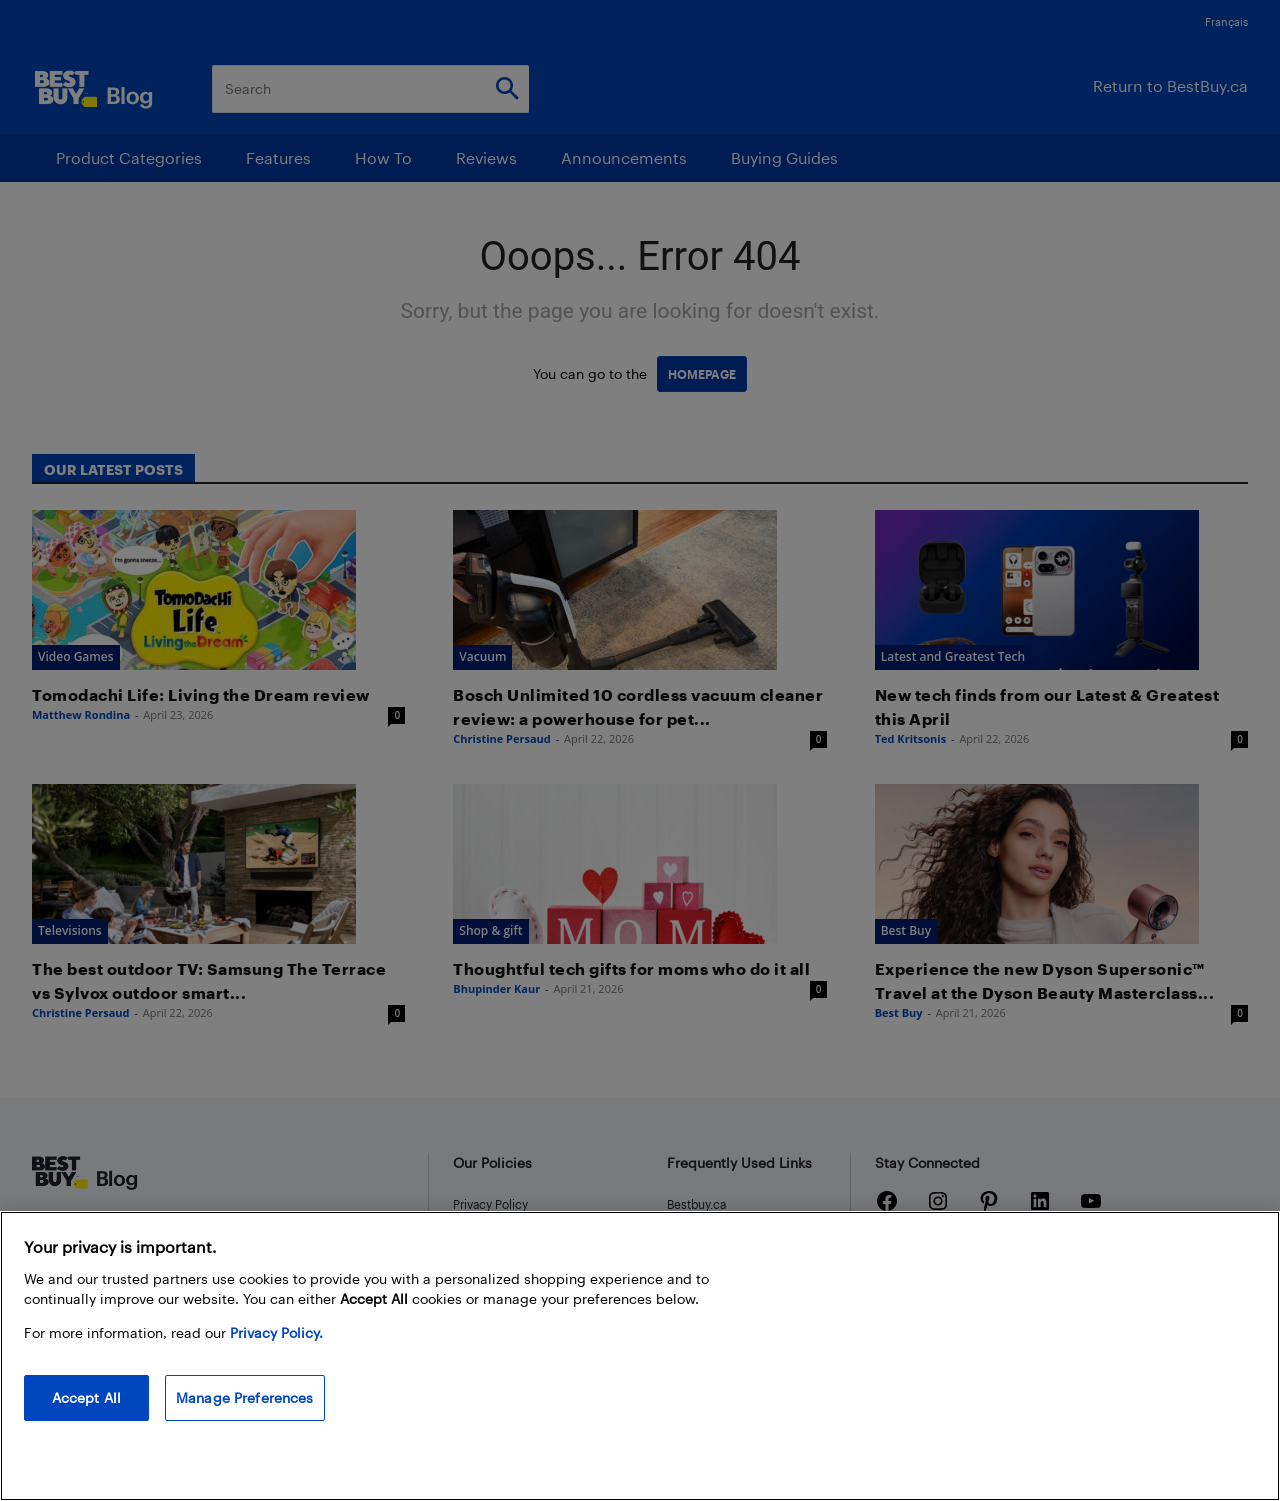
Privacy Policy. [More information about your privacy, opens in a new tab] (276, 1332)
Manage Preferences (245, 1397)
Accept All (86, 1397)
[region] (640, 1356)
